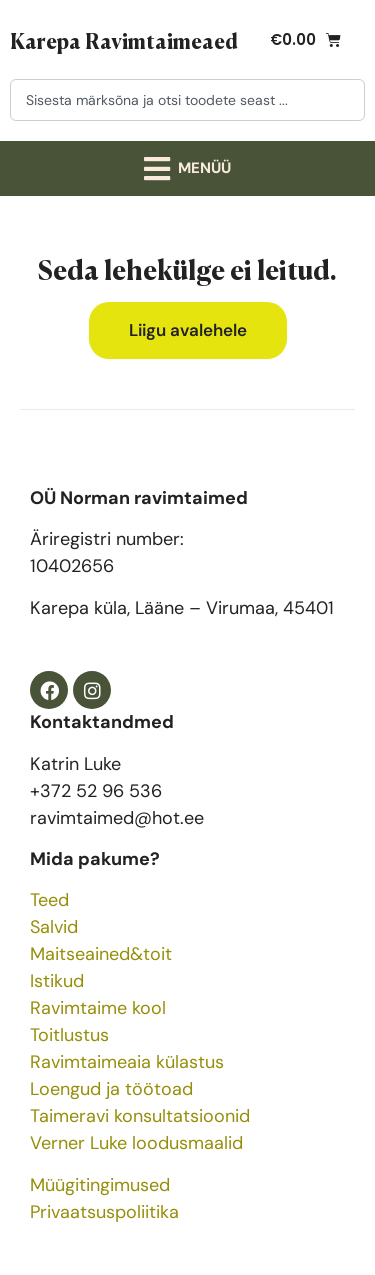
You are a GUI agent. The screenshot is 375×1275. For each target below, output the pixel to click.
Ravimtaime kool (98, 1008)
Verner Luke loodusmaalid (136, 1143)
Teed (49, 900)
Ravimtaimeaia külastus (127, 1062)
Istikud (57, 981)
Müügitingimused (100, 1185)
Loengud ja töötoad (111, 1089)
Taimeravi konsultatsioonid (140, 1116)
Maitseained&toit (101, 954)
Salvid (54, 927)
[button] (188, 168)
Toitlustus (69, 1035)
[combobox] (187, 100)
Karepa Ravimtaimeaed (124, 40)
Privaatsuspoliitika (104, 1212)
